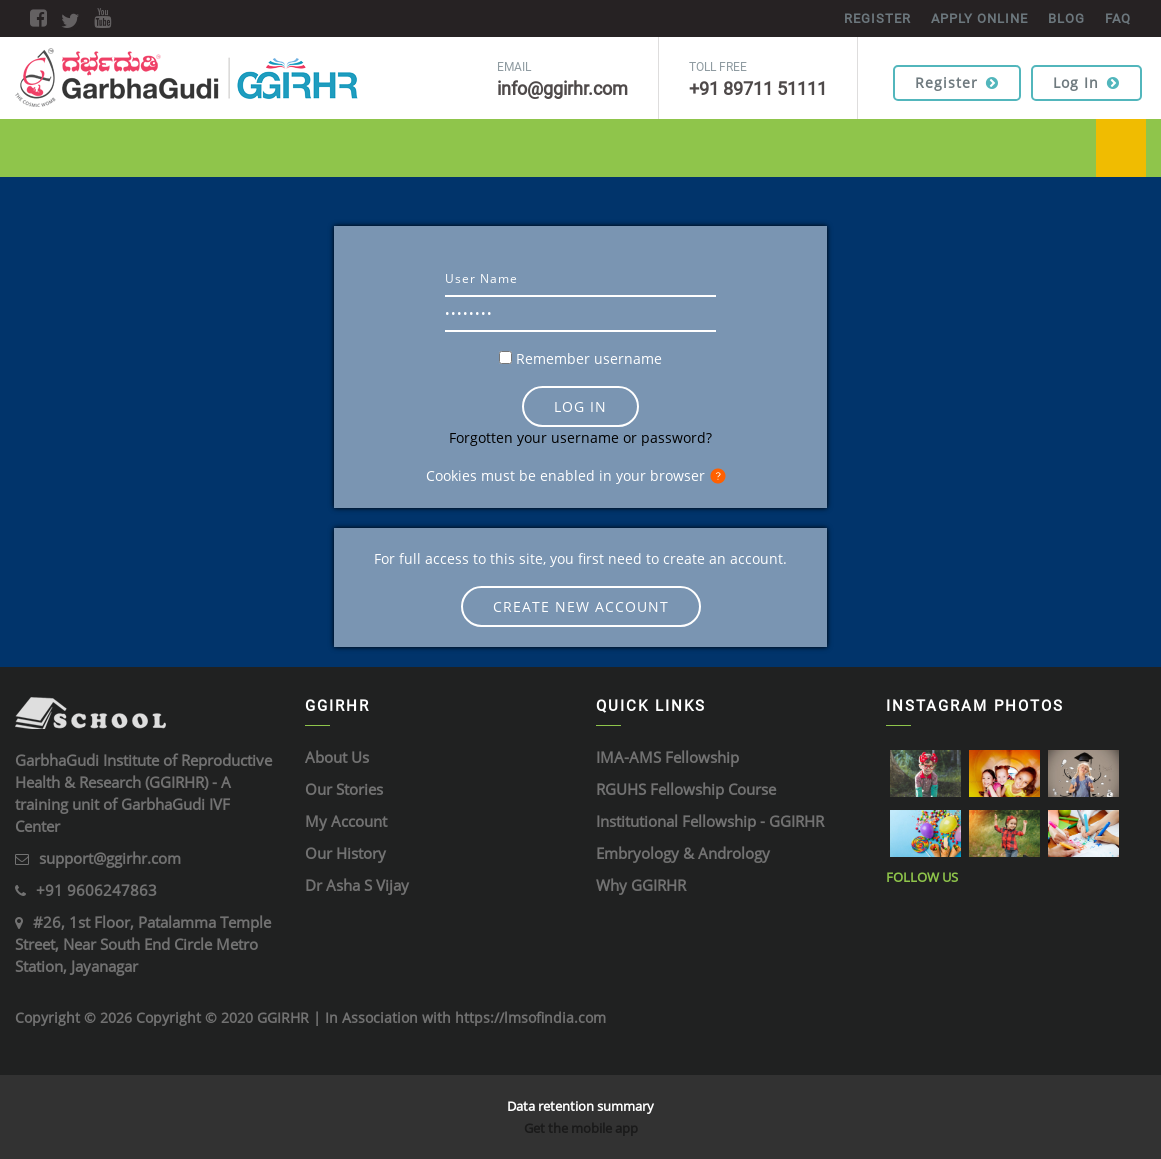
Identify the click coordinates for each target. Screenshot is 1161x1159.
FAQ (1118, 18)
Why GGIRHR (641, 885)
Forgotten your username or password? (580, 437)
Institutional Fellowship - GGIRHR (710, 821)
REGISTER (877, 18)
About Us (337, 757)
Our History (345, 853)
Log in (1086, 82)
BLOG (1066, 18)
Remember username (589, 358)
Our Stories (344, 789)
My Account (346, 821)
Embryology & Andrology (683, 853)
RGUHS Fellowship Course (686, 789)
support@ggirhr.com (110, 858)
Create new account (581, 606)
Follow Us (922, 877)
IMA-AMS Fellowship (667, 757)
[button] (722, 477)
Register (957, 82)
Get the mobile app (581, 1128)
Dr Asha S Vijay (357, 885)
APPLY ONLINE (979, 18)
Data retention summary (580, 1106)
